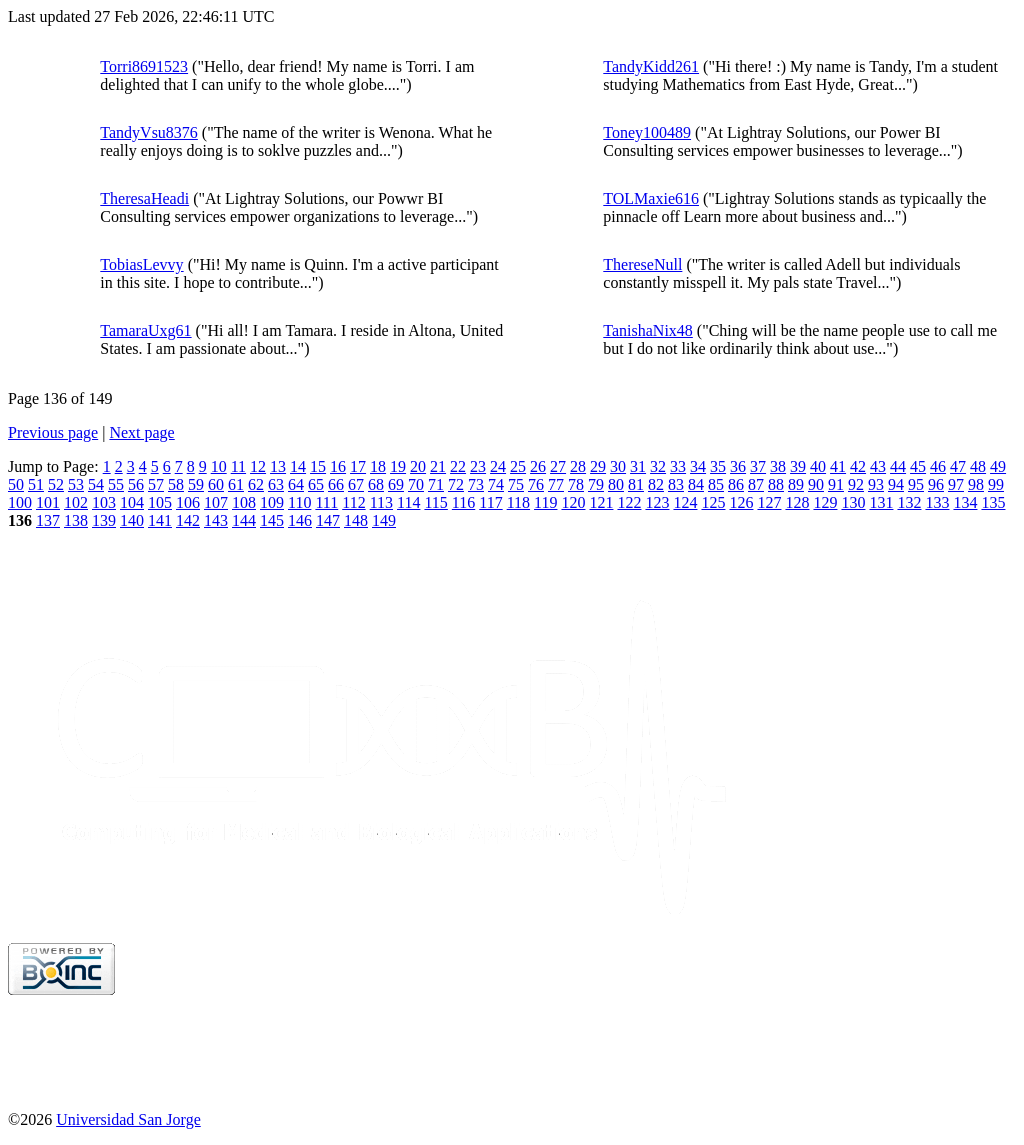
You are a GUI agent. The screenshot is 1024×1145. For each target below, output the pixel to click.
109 (272, 502)
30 (618, 466)
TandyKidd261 (651, 66)
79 (596, 484)
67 (356, 484)
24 (498, 466)
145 (272, 520)
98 (976, 484)
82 (656, 484)
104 (132, 502)
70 (416, 484)
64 (296, 484)
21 (438, 466)
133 (937, 502)
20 (418, 466)
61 (236, 484)
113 (381, 502)
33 (678, 466)
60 (216, 484)
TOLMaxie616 (651, 198)
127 (769, 502)
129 (825, 502)
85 (716, 484)
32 (658, 466)
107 (216, 502)
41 (838, 466)
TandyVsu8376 (149, 132)
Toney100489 (647, 132)
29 (598, 466)
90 (816, 484)
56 (136, 484)
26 (538, 466)
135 (993, 502)
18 (378, 466)
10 (219, 466)
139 (104, 520)
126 (741, 502)
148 (356, 520)
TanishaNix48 (648, 330)
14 (298, 466)
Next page (141, 432)
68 (376, 484)
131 (881, 502)
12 (258, 466)
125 (713, 502)
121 (601, 502)
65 (316, 484)
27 (558, 466)
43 (878, 466)
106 (188, 502)
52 (56, 484)
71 (436, 484)
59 (196, 484)
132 (909, 502)
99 (996, 484)
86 (736, 484)
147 (328, 520)
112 (353, 502)
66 (336, 484)
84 (696, 484)
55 (116, 484)
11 (238, 466)
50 (16, 484)
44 (898, 466)
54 (96, 484)
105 (160, 502)
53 (76, 484)
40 (818, 466)
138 (76, 520)
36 (738, 466)
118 (518, 502)
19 (398, 466)
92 (856, 484)
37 (758, 466)
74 (496, 484)
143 (216, 520)
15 (318, 466)
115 (435, 502)
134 (965, 502)
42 (858, 466)
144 (244, 520)
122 (629, 502)
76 (536, 484)
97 (956, 484)
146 (300, 520)
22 (458, 466)
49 (998, 466)
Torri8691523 (144, 66)
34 (698, 466)
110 (299, 502)
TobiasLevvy (141, 264)
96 (936, 484)
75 (516, 484)
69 (396, 484)
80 (616, 484)
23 (478, 466)
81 (636, 484)
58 (176, 484)
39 (798, 466)
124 (685, 502)
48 (978, 466)
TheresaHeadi (144, 198)
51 (36, 484)
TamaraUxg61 (145, 330)
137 (48, 520)
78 (576, 484)
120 (573, 502)
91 (836, 484)
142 (188, 520)
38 (778, 466)
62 (256, 484)
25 (518, 466)
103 (104, 502)
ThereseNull (642, 264)
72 (456, 484)
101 (48, 502)
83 (676, 484)
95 (916, 484)
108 (244, 502)
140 (132, 520)
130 (853, 502)
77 (556, 484)
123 (657, 502)
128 (797, 502)
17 (358, 466)
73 (476, 484)
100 (20, 502)
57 (156, 484)
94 (896, 484)
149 (384, 520)
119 (545, 502)
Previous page (53, 432)
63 (276, 484)
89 (796, 484)
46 (938, 466)
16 (338, 466)
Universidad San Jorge (128, 1119)
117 (490, 502)
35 (718, 466)
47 (958, 466)
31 (638, 466)
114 (408, 502)
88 (776, 484)
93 (876, 484)
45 (918, 466)
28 (578, 466)
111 (326, 502)
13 (278, 466)
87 (756, 484)
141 (160, 520)
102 (76, 502)
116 (463, 502)
